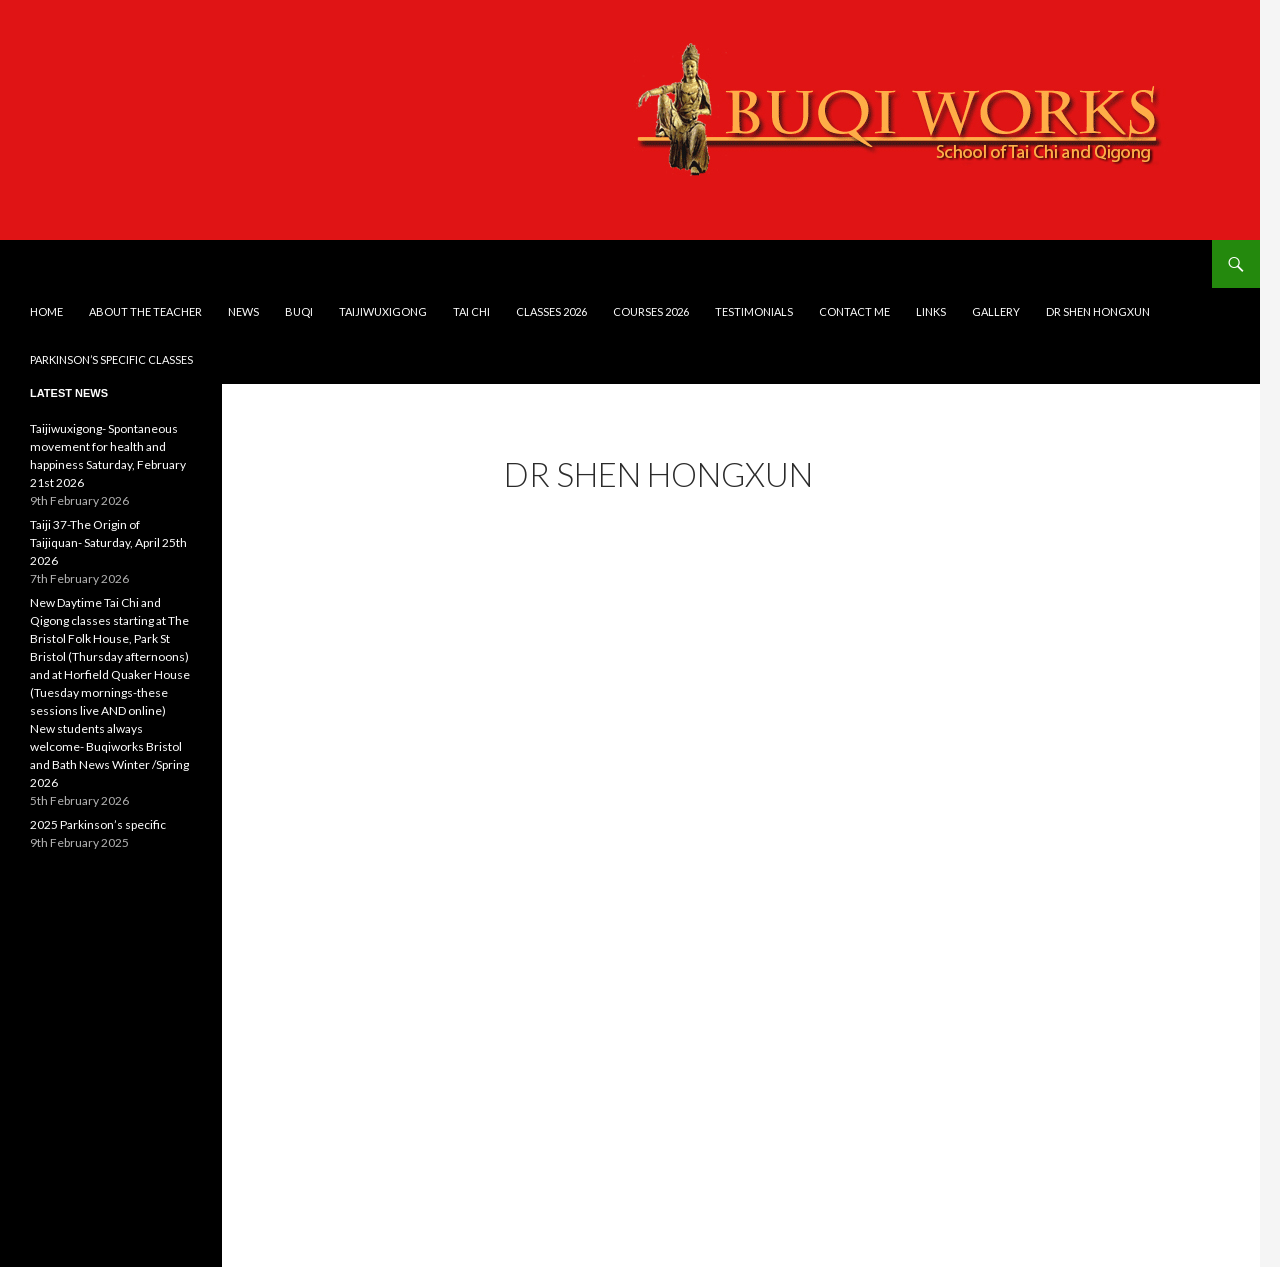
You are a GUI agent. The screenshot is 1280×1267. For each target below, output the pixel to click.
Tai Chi (471, 311)
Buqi (299, 311)
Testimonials (754, 311)
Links (931, 311)
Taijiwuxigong (383, 311)
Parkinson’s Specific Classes (111, 359)
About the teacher (145, 311)
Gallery (996, 311)
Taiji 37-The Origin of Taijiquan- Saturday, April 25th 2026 (108, 542)
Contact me (854, 311)
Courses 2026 (651, 311)
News (243, 311)
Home (46, 311)
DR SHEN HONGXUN (1098, 311)
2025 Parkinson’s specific (98, 824)
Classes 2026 (551, 311)
